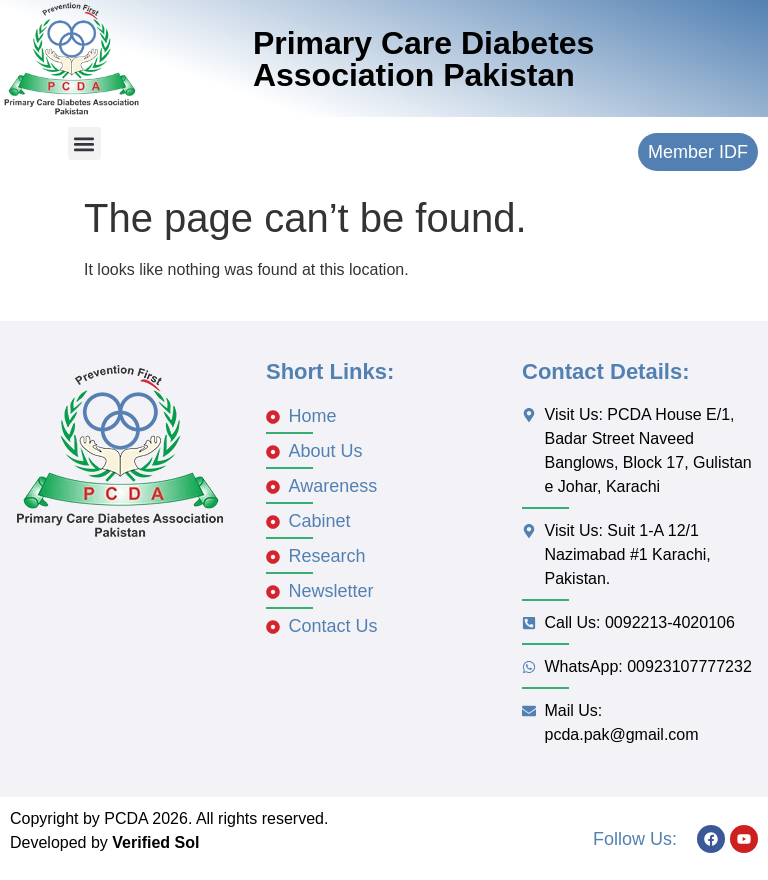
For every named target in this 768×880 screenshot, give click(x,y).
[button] (84, 143)
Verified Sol (155, 842)
